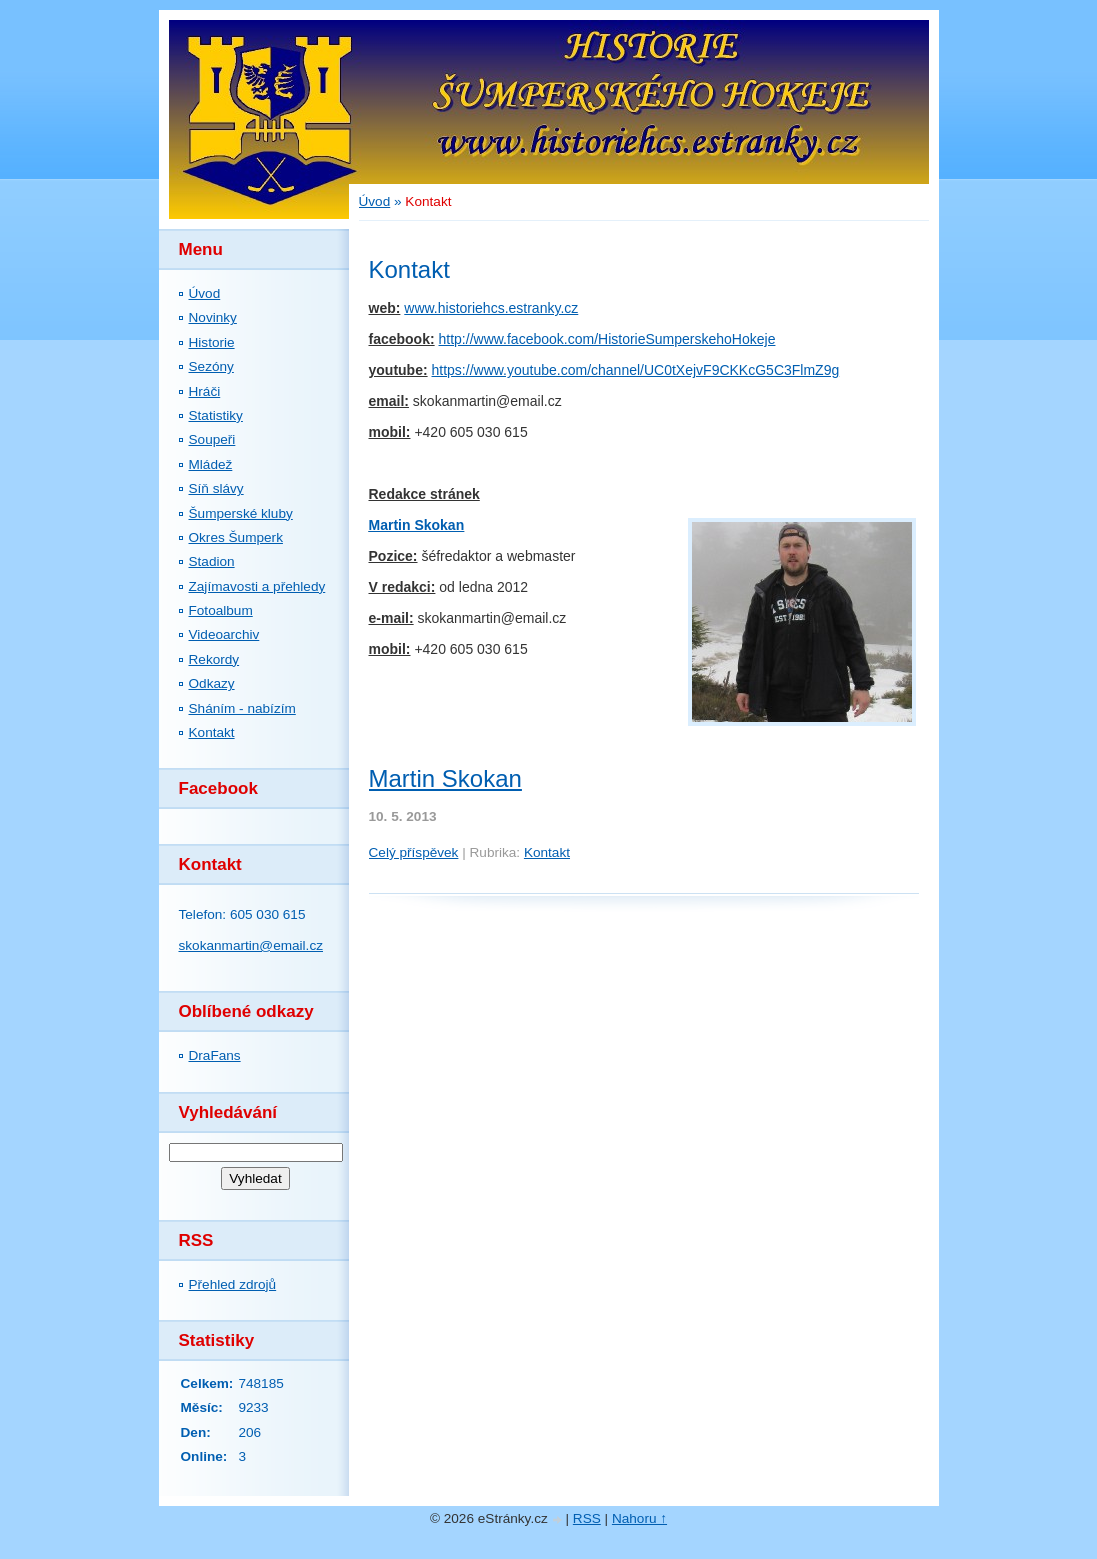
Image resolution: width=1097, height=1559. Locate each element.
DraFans (215, 1055)
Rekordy (214, 659)
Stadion (212, 561)
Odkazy (212, 683)
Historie (212, 342)
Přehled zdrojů (233, 1284)
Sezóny (211, 366)
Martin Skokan (417, 525)
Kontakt (212, 732)
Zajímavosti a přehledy (257, 586)
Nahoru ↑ (639, 1518)
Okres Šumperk (236, 537)
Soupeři (212, 439)
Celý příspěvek (414, 852)
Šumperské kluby (241, 513)
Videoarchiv (224, 634)
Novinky (213, 317)
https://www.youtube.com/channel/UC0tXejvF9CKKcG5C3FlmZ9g (636, 370)
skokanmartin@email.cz (251, 945)
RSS (587, 1518)
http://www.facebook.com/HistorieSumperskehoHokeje (607, 339)
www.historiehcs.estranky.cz (491, 308)
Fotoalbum (221, 610)
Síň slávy (216, 488)
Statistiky (216, 415)
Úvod (205, 293)
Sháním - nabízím (242, 708)
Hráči (205, 391)
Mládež (211, 464)
